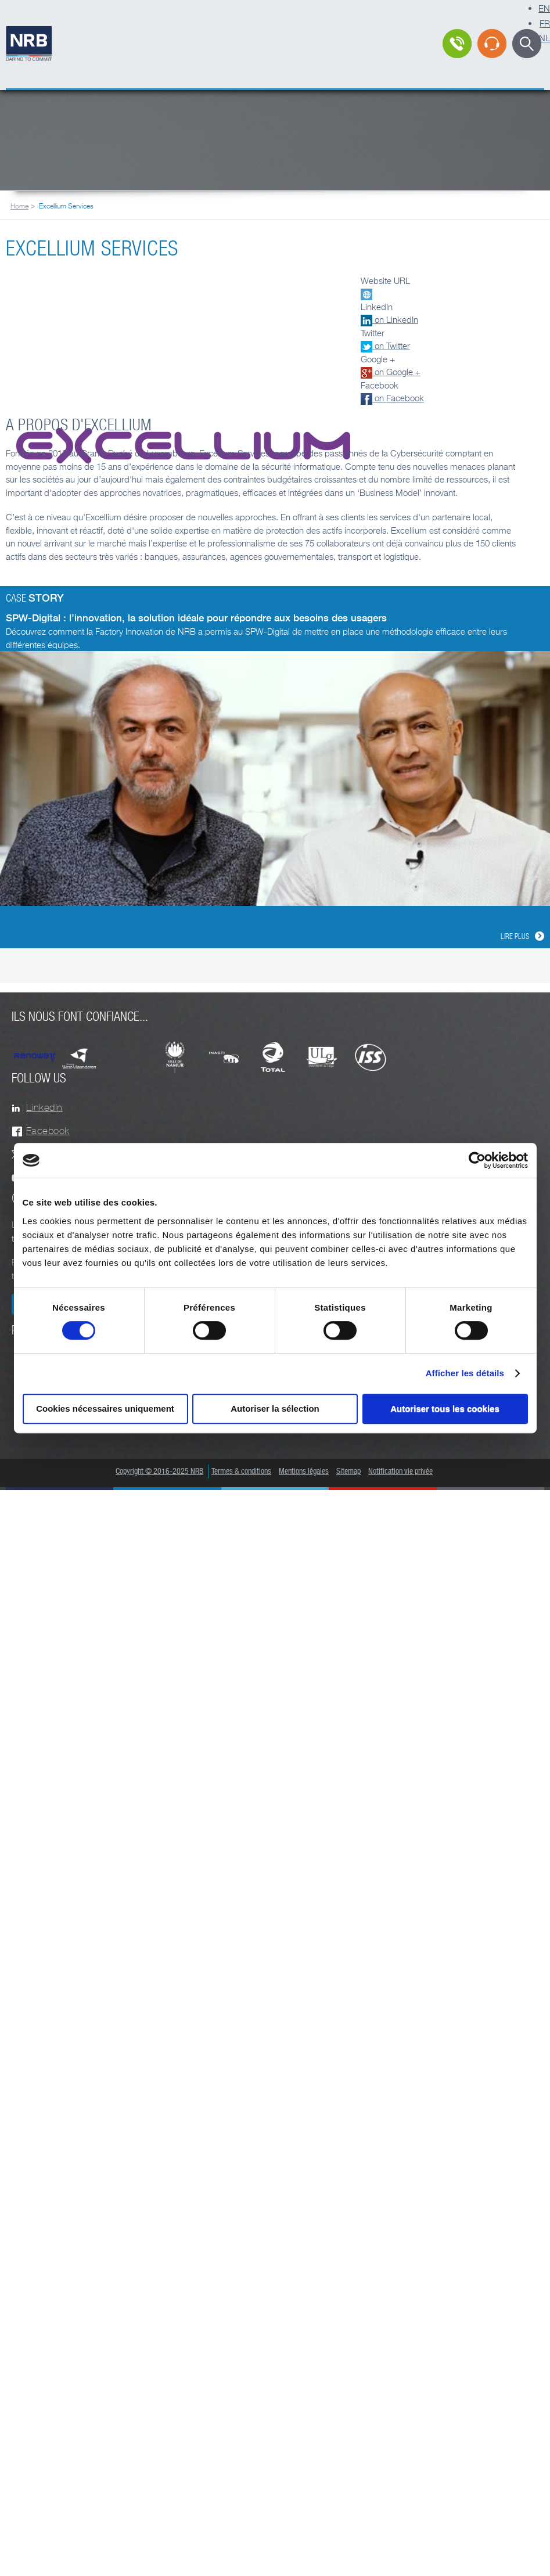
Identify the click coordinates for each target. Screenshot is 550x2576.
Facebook (48, 1130)
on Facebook (392, 398)
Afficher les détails (465, 1373)
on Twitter (385, 345)
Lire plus (515, 937)
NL (544, 38)
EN (544, 8)
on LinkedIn (389, 319)
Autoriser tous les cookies (444, 1408)
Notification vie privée (400, 1471)
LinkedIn (44, 1107)
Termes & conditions (241, 1471)
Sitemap (348, 1471)
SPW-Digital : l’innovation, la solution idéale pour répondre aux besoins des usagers (196, 618)
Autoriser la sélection (275, 1408)
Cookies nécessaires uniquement (105, 1408)
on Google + (390, 371)
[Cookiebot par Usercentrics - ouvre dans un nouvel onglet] (477, 1160)
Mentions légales (304, 1471)
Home (19, 206)
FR (545, 23)
